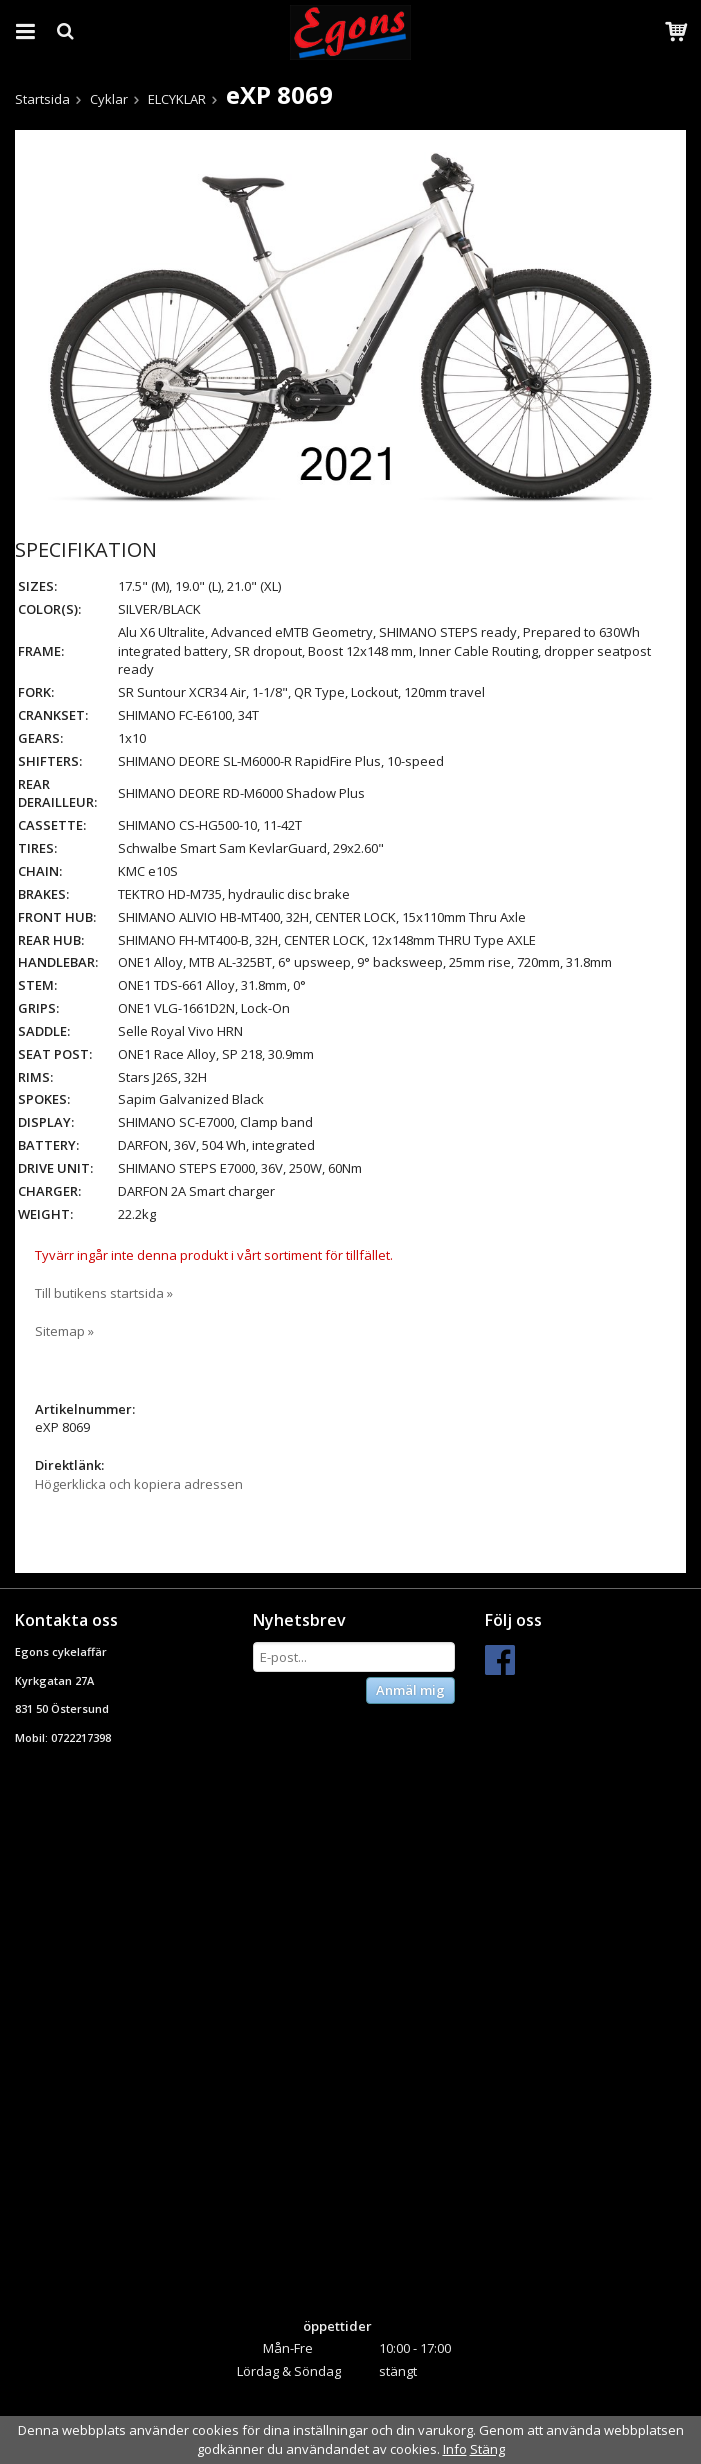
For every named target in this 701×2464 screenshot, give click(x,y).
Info (455, 2449)
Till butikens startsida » (104, 1293)
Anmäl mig (410, 1690)
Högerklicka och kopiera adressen (139, 1484)
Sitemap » (64, 1331)
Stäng (487, 2449)
